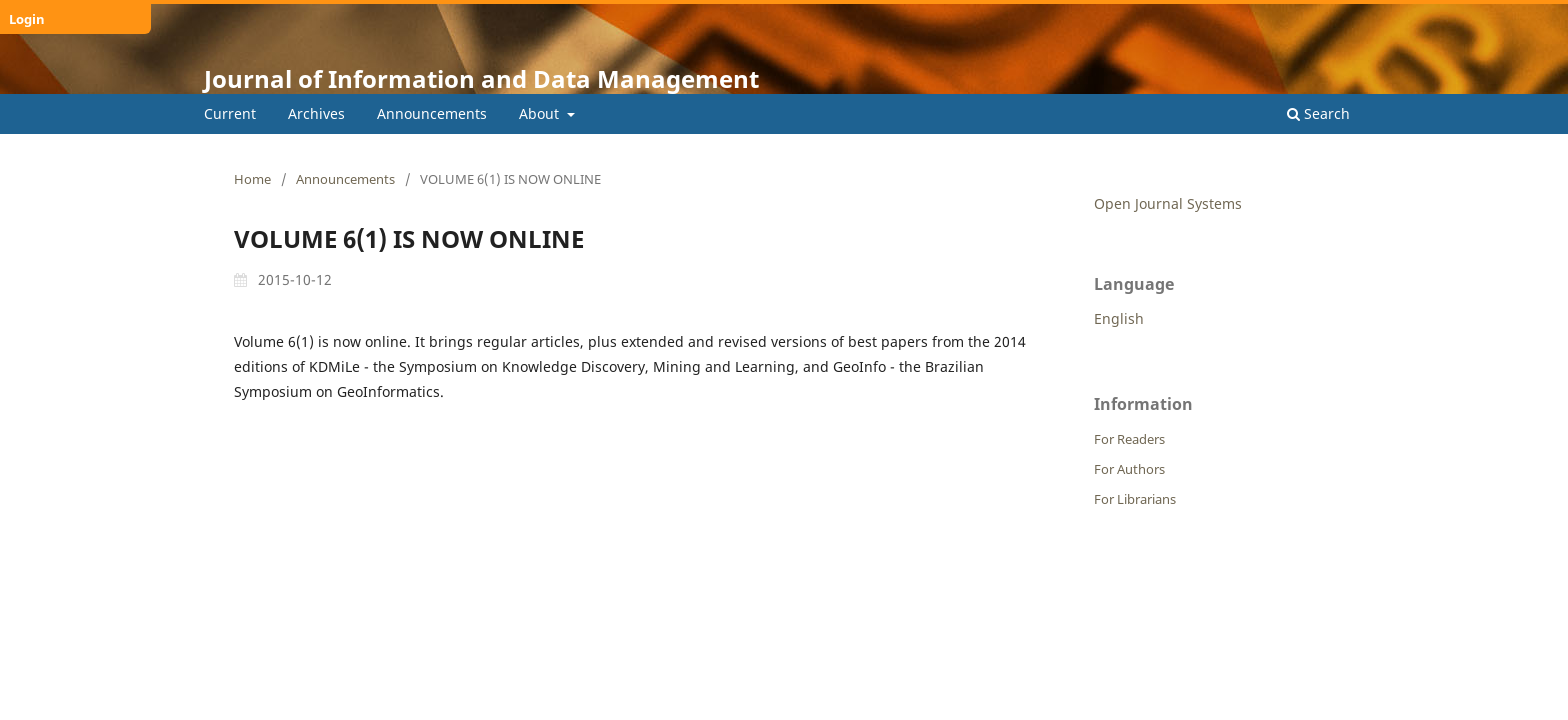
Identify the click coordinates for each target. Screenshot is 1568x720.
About (541, 113)
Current (230, 113)
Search (1318, 113)
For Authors (1129, 469)
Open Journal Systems (1168, 203)
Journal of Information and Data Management (481, 78)
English (1119, 318)
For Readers (1129, 439)
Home (252, 179)
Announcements (432, 113)
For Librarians (1135, 499)
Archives (316, 113)
